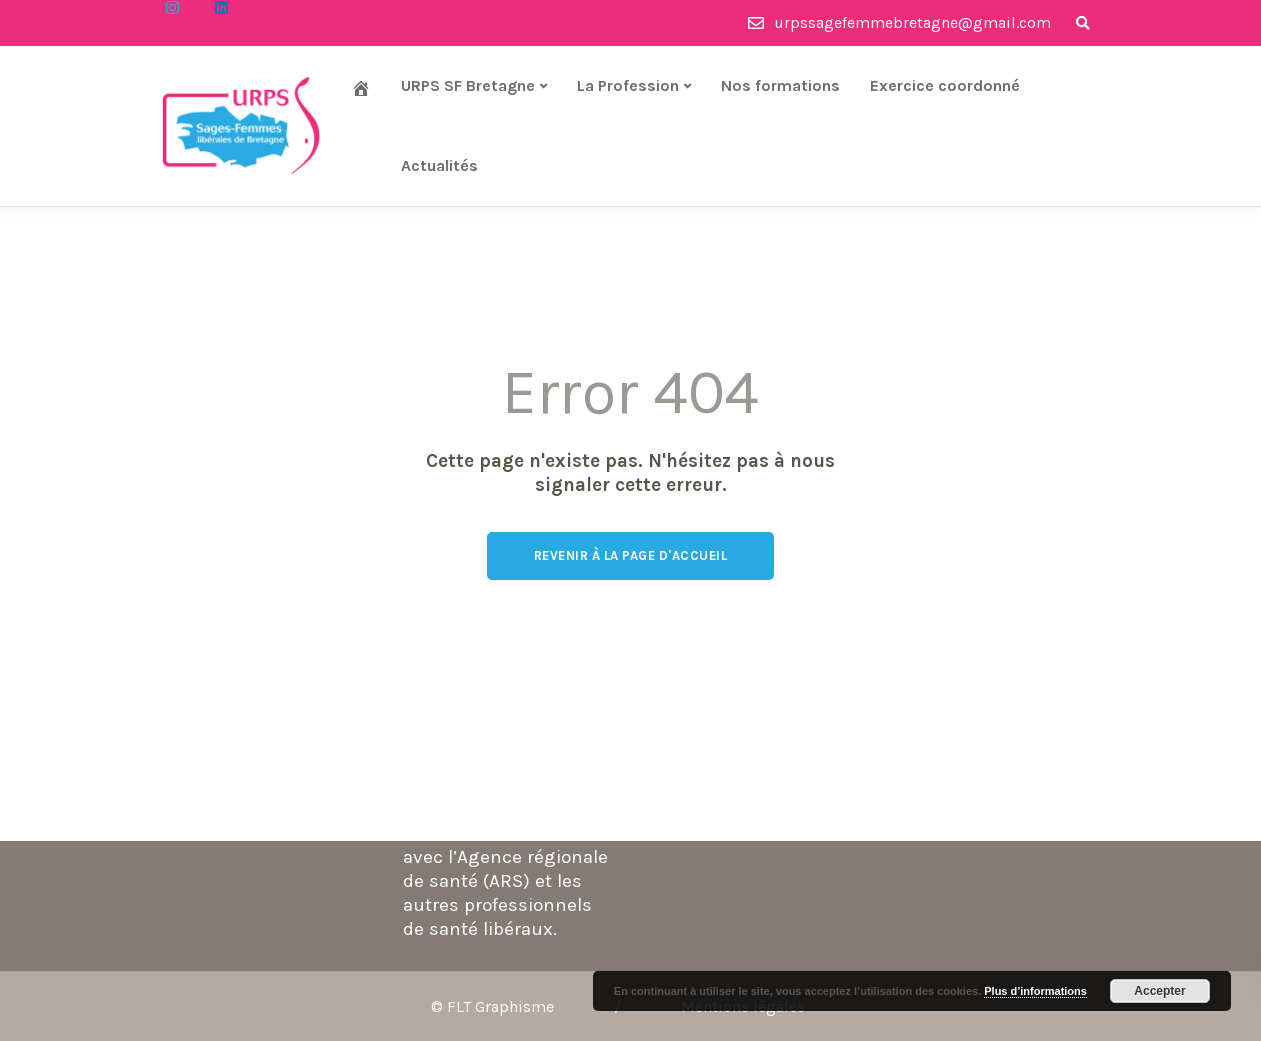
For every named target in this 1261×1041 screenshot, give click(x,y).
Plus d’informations (1035, 991)
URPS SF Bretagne (468, 85)
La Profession (628, 85)
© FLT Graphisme (492, 1006)
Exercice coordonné (945, 85)
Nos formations (780, 85)
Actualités (439, 165)
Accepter (1159, 991)
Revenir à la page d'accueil (631, 555)
